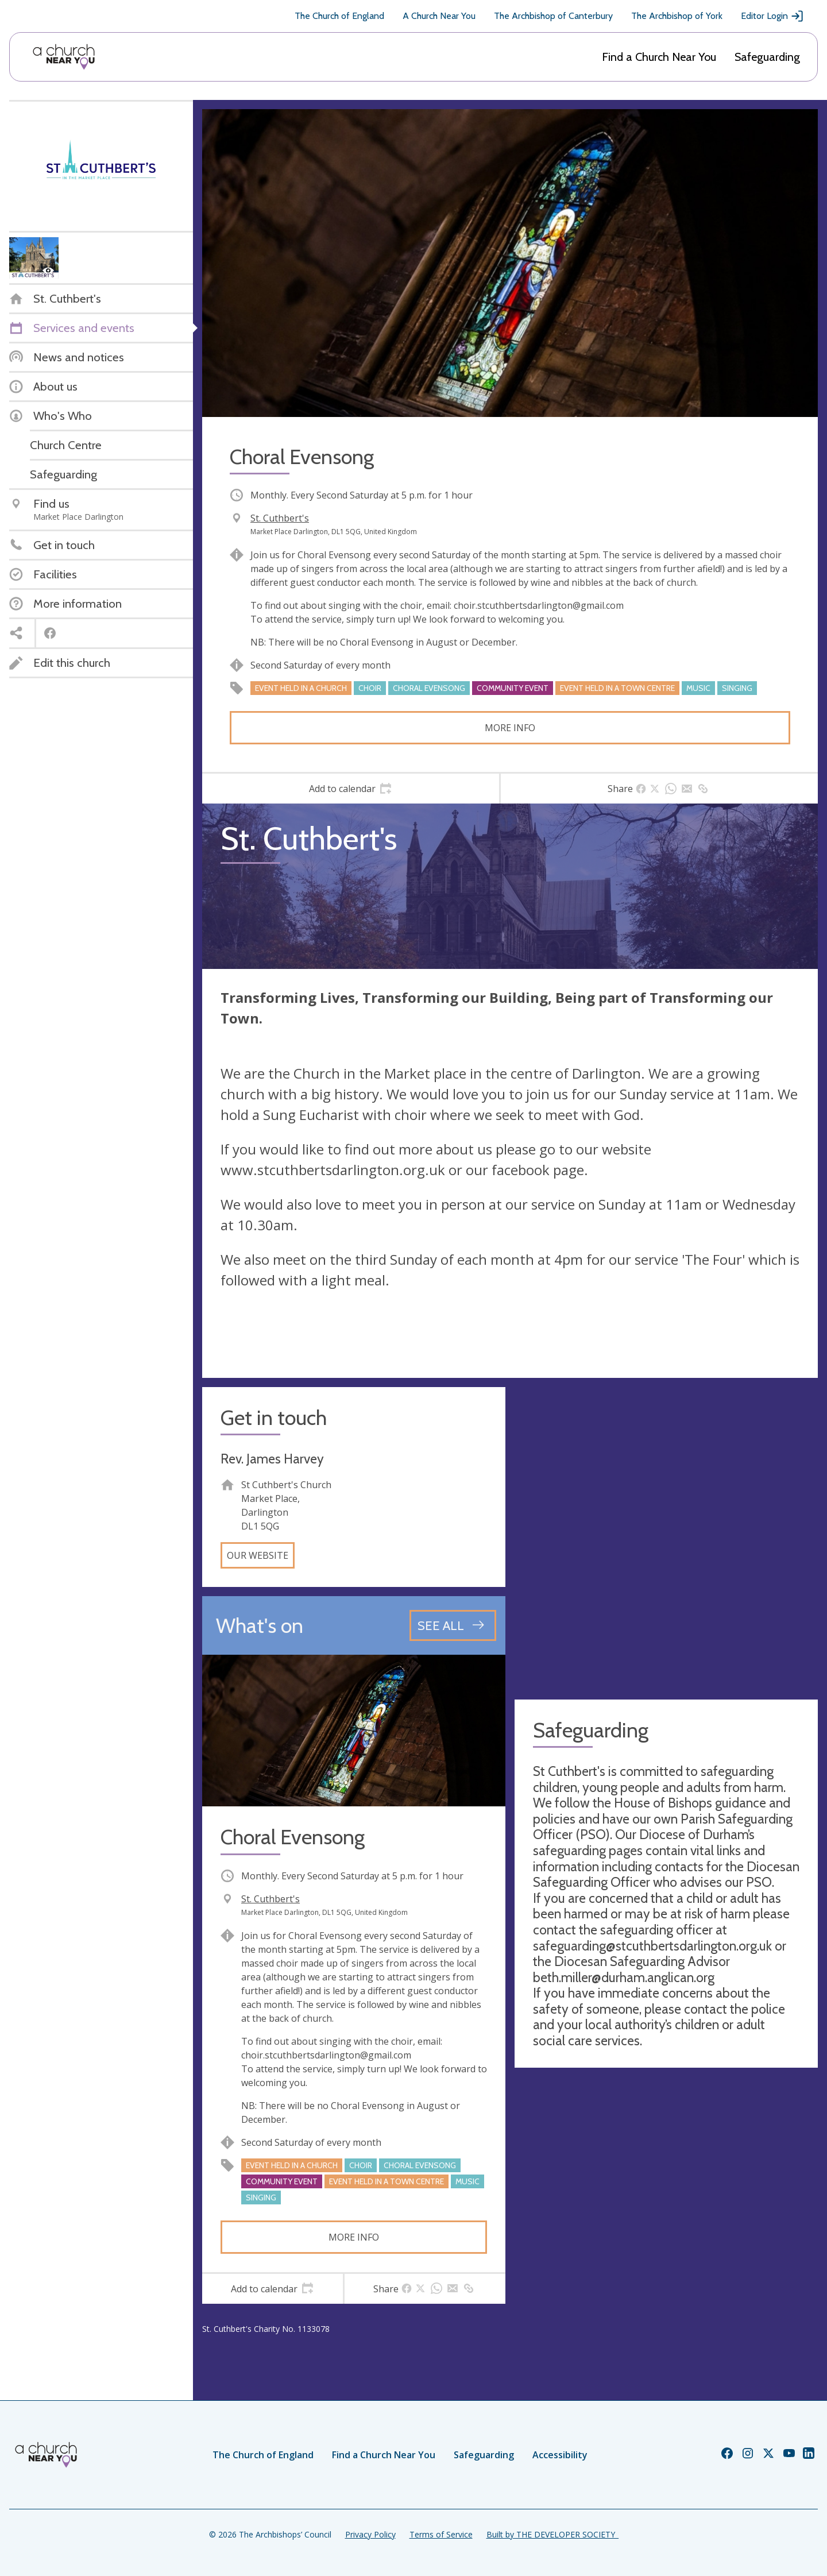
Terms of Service (441, 2534)
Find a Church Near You (659, 57)
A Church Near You (439, 15)
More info (510, 727)
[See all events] (452, 1625)
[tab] (350, 789)
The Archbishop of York (676, 15)
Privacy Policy (370, 2534)
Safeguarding (767, 57)
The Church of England (339, 15)
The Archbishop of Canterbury (553, 15)
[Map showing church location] (666, 1538)
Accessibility (560, 2454)
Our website (257, 1555)
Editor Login (772, 16)
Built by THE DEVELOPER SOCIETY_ (552, 2534)
